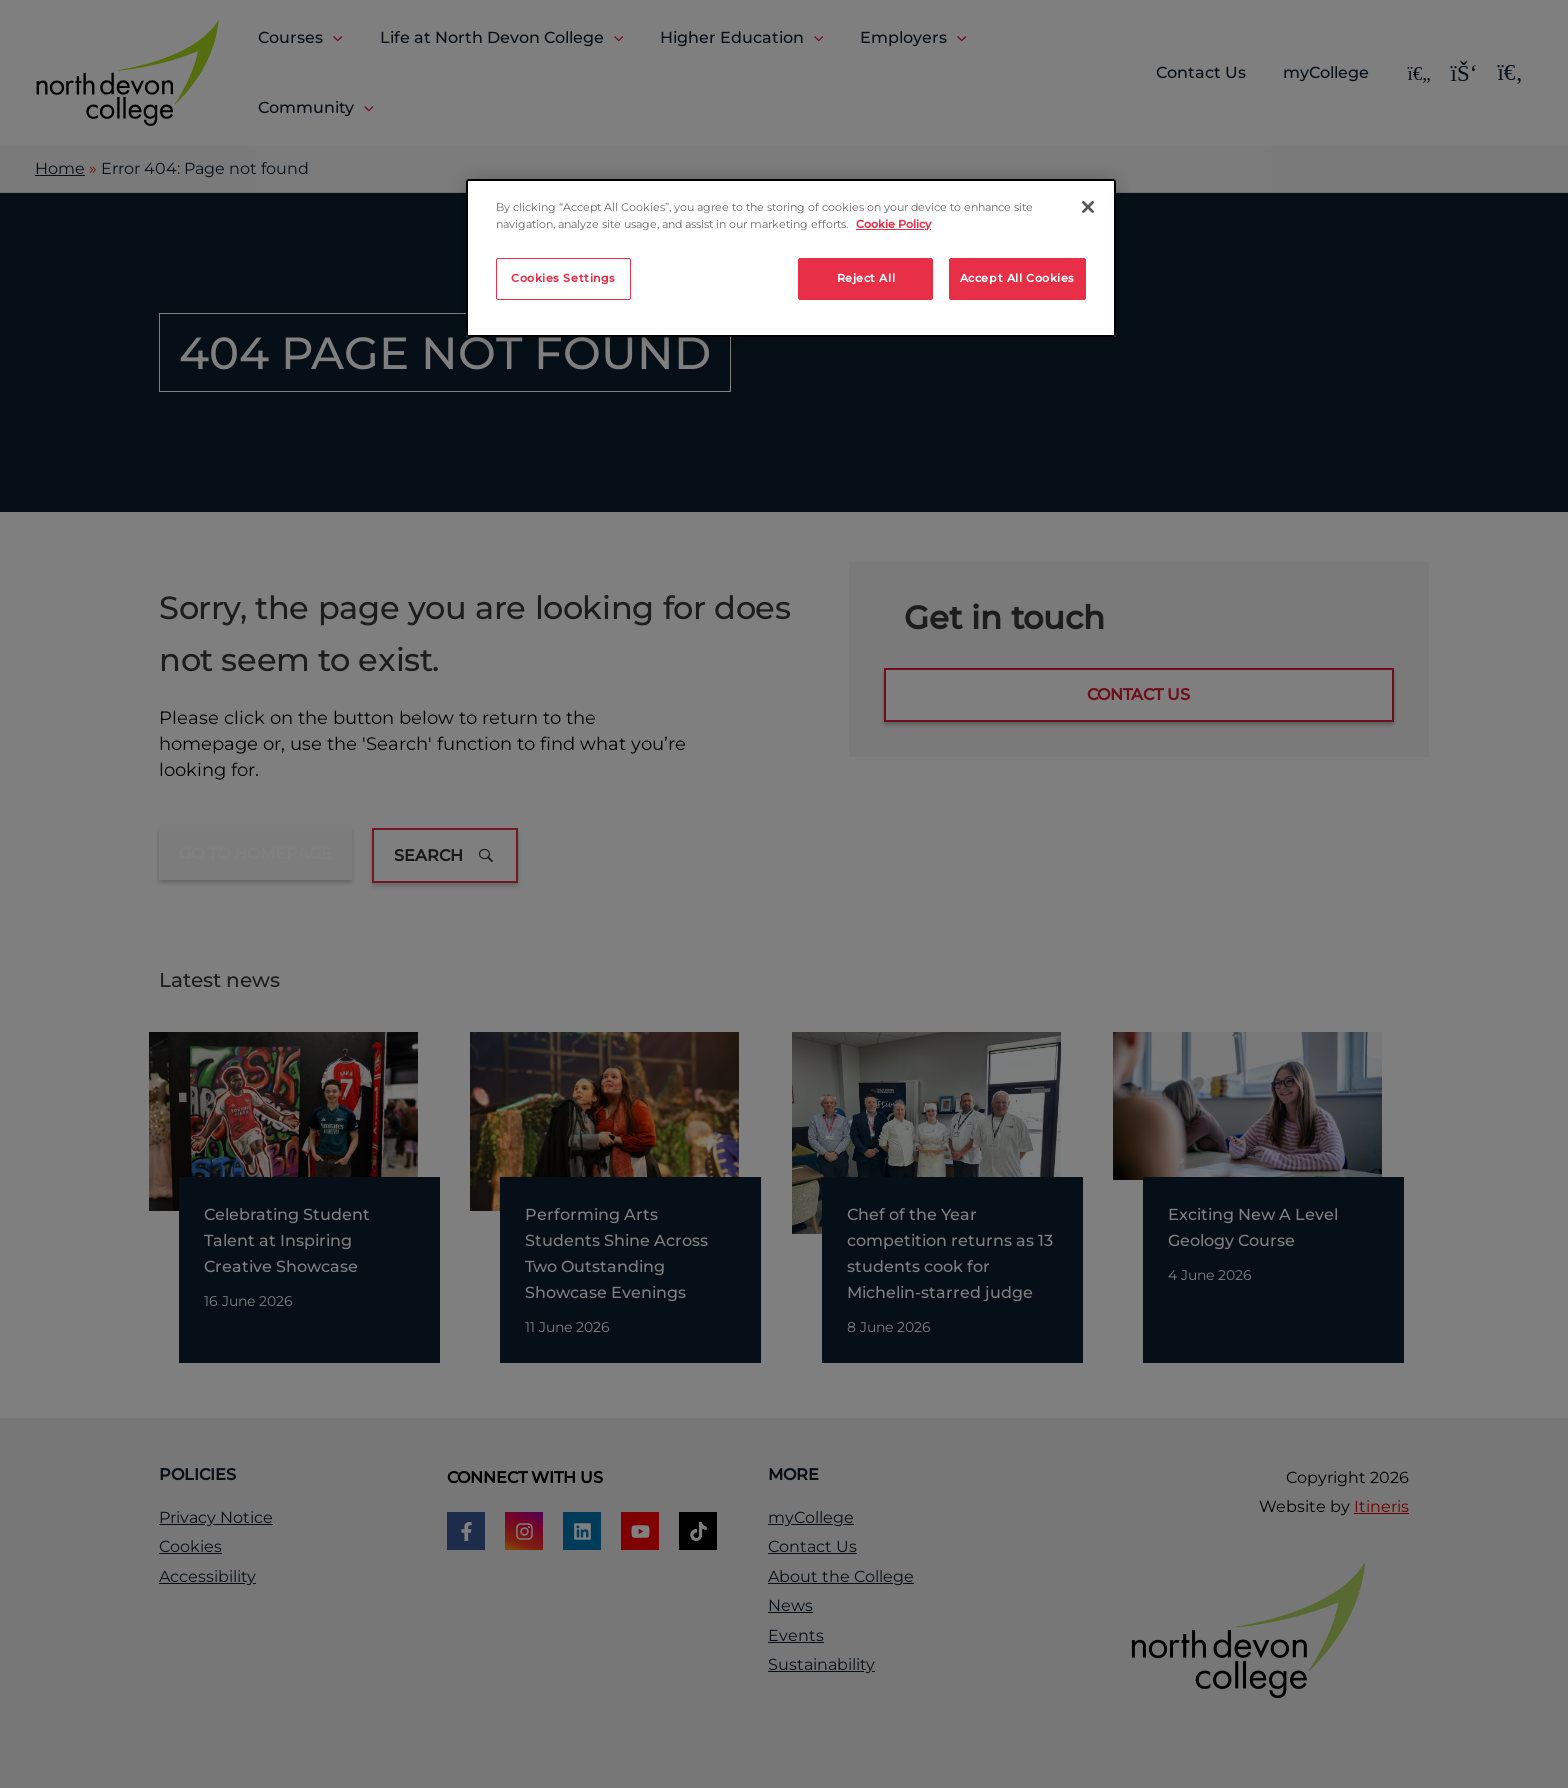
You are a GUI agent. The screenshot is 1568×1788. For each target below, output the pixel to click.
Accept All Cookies (1017, 278)
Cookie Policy (893, 224)
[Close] (1088, 207)
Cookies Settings (563, 278)
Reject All (866, 278)
